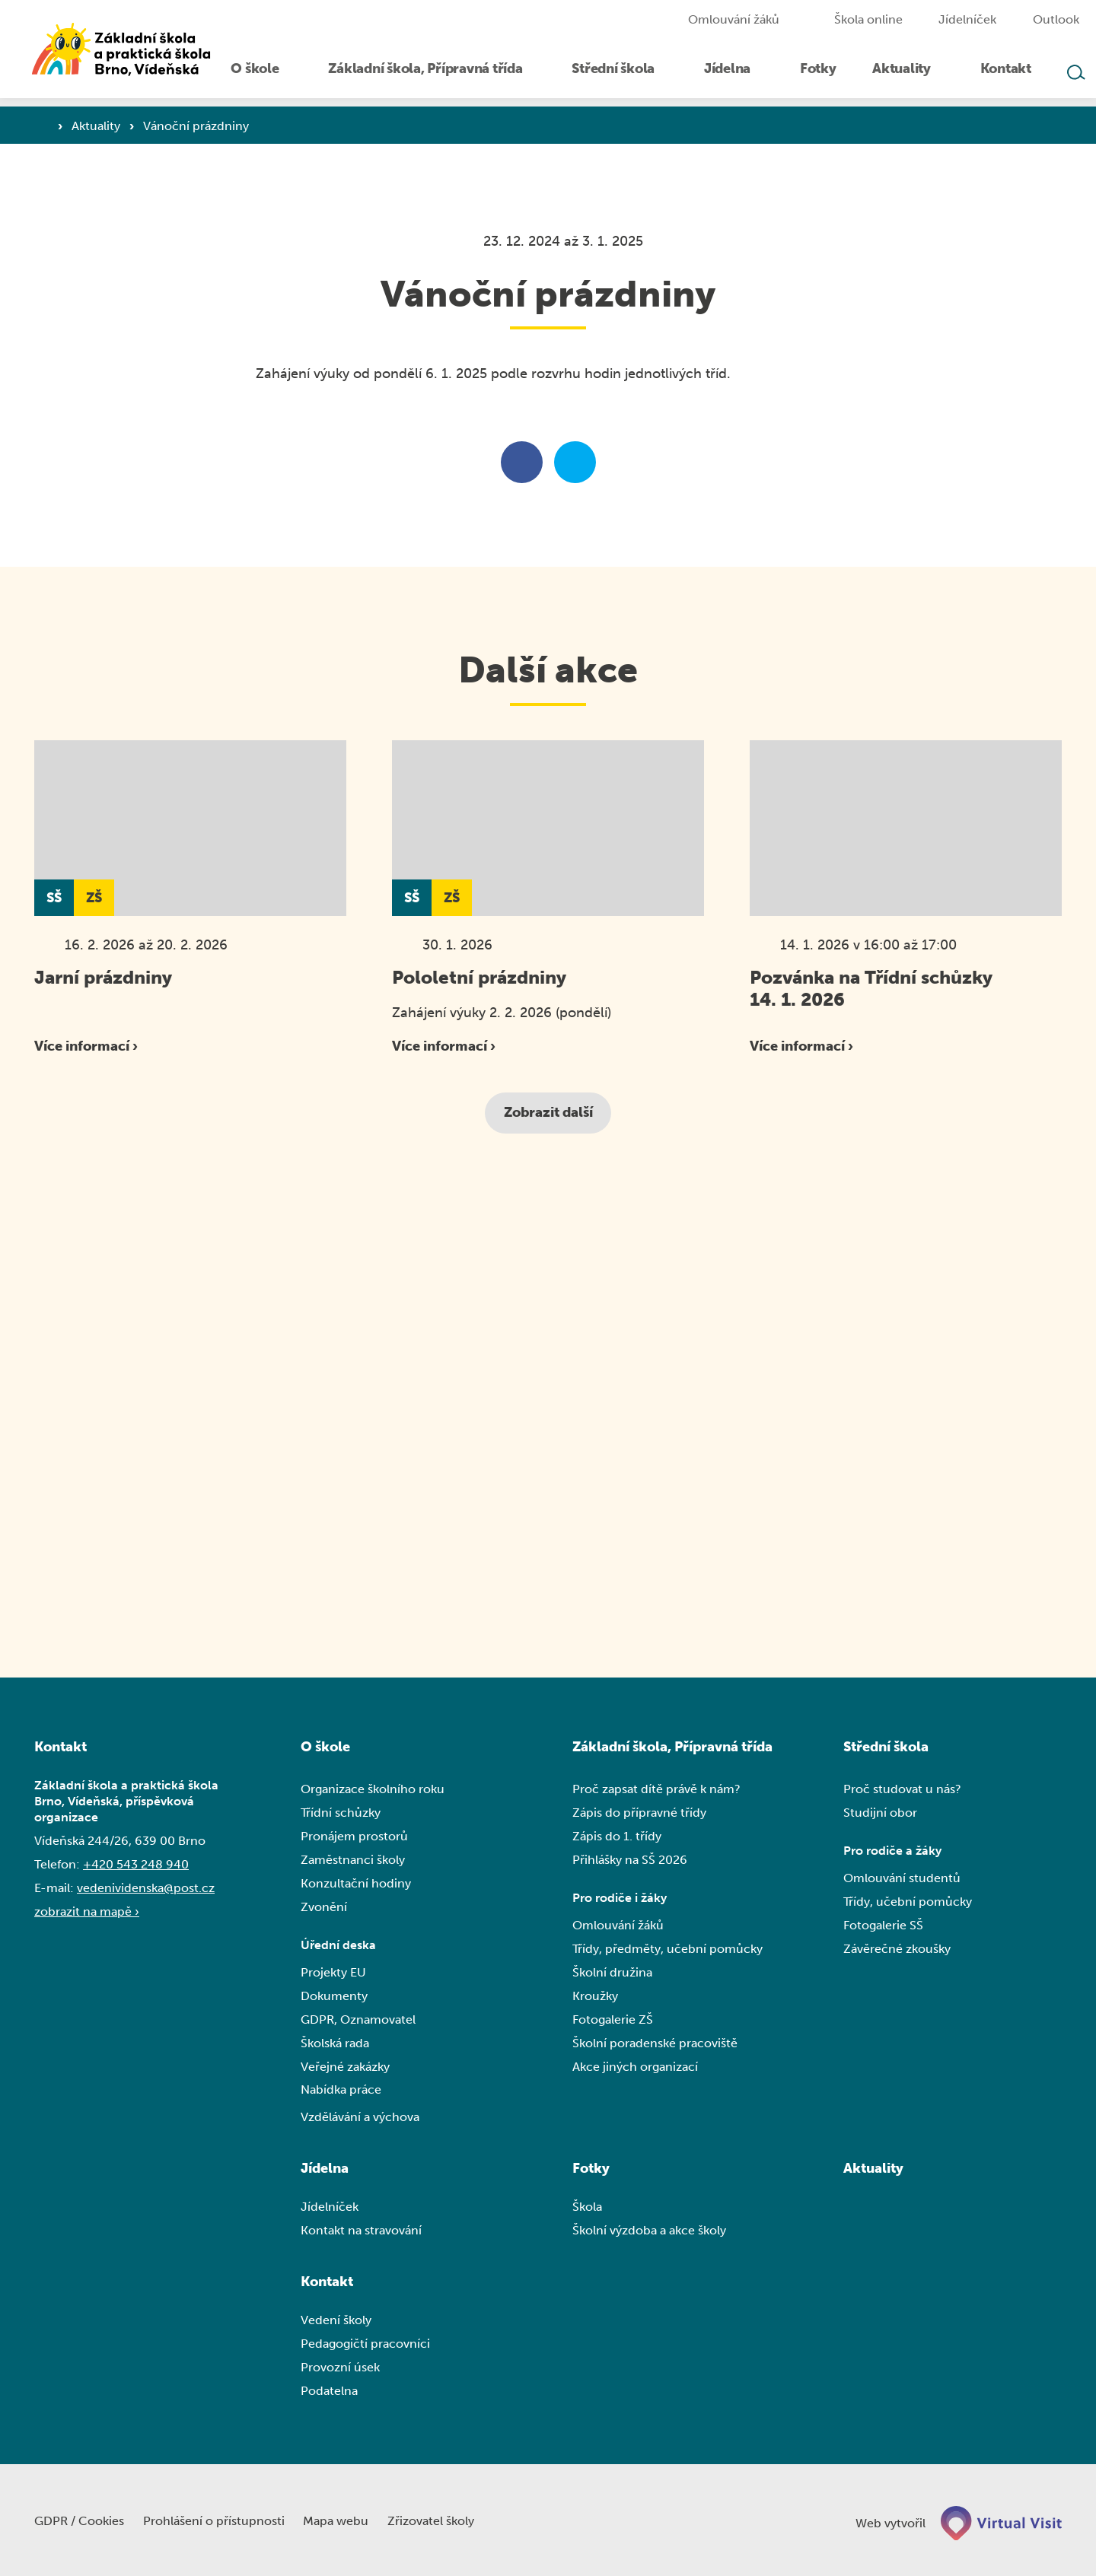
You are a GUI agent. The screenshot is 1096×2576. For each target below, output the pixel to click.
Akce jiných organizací (635, 2068)
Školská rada (335, 2044)
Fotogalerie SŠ (883, 1926)
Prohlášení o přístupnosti (218, 2521)
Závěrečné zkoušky (897, 1950)
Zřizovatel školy (440, 2521)
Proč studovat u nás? (902, 1790)
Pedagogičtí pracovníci (365, 2346)
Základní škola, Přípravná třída (672, 1747)
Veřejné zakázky (345, 2068)
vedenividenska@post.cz (146, 1888)
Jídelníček (329, 2209)
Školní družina (612, 1974)
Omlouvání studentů (902, 1879)
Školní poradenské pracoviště (655, 2044)
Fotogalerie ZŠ (612, 2021)
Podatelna (329, 2393)
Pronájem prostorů (354, 1837)
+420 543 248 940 (136, 1865)
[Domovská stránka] (129, 53)
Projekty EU (333, 1974)
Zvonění (324, 1907)
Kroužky (595, 1997)
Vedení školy (336, 2322)
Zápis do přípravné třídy (639, 1813)
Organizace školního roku (372, 1790)
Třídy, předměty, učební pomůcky (667, 1950)
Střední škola (886, 1747)
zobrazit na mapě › (86, 1912)
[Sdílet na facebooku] (522, 463)
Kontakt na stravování (361, 2232)
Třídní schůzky (341, 1813)
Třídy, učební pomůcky (907, 1903)
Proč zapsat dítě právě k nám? (656, 1790)
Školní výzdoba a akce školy (649, 2232)
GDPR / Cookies (80, 2521)
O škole (325, 1747)
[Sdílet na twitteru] (575, 463)
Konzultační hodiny (356, 1884)
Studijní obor (880, 1813)
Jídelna (325, 2170)
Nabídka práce (341, 2092)
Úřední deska (338, 1946)
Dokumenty (334, 1997)
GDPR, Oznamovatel (358, 2021)
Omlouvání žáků (618, 1926)
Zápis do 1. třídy (616, 1837)
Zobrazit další (548, 1113)
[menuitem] (275, 73)
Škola (587, 2209)
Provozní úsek (340, 2369)
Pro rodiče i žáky (619, 1899)
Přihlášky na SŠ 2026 (629, 1860)
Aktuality (98, 126)
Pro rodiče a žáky (892, 1852)
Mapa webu (344, 2521)
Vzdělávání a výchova (360, 2119)
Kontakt (327, 2283)
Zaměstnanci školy (353, 1860)
